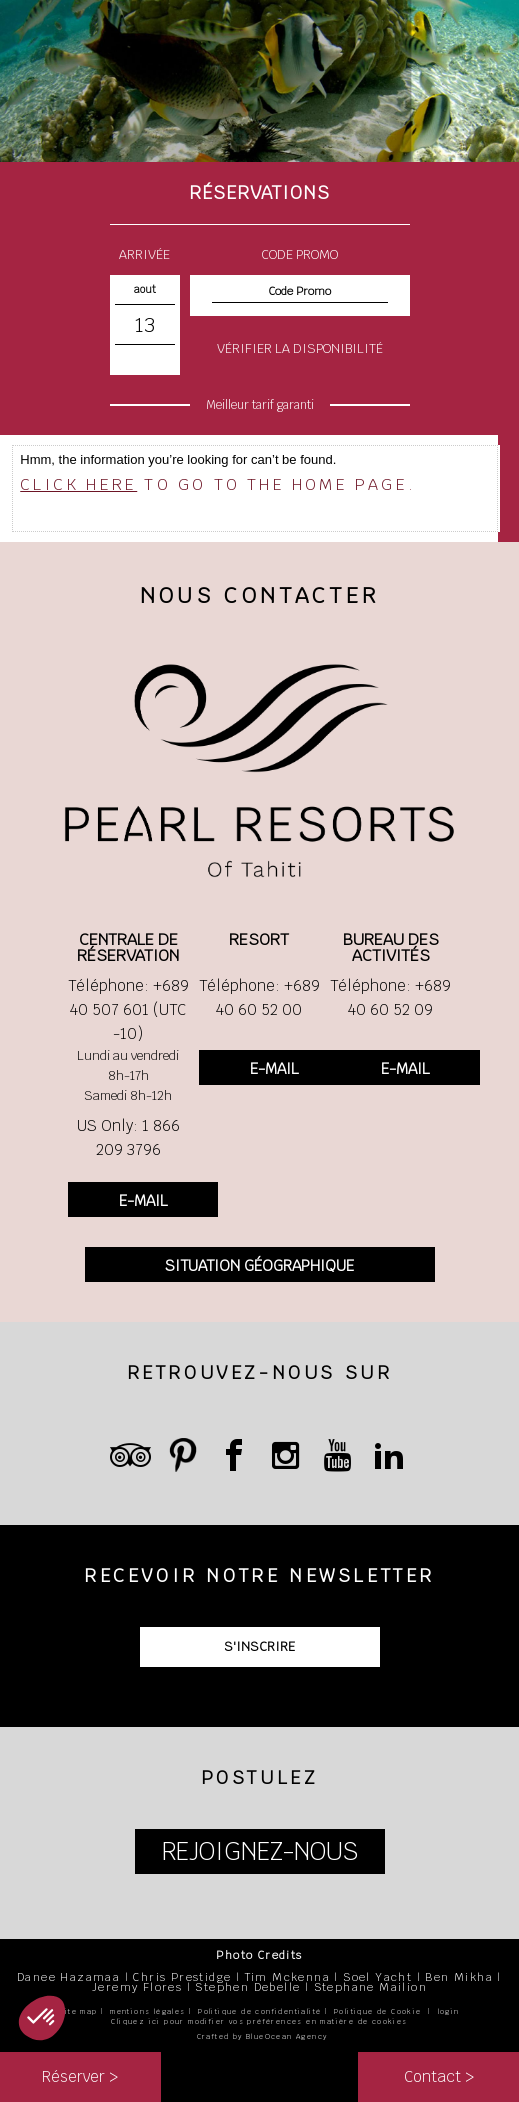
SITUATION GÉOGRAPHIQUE (259, 1265)
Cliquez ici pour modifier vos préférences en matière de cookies (259, 2021)
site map (78, 2011)
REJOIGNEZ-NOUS (260, 1851)
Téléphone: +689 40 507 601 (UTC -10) (128, 1009)
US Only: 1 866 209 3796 (128, 1137)
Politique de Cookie (378, 2011)
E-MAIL (143, 1200)
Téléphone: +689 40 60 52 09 (390, 997)
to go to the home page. (218, 484)
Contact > (439, 2076)
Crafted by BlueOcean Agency (262, 2036)
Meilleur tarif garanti (260, 405)
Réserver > (80, 2076)
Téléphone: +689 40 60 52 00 (259, 997)
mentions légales (147, 2011)
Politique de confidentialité (259, 2011)
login (449, 2011)
